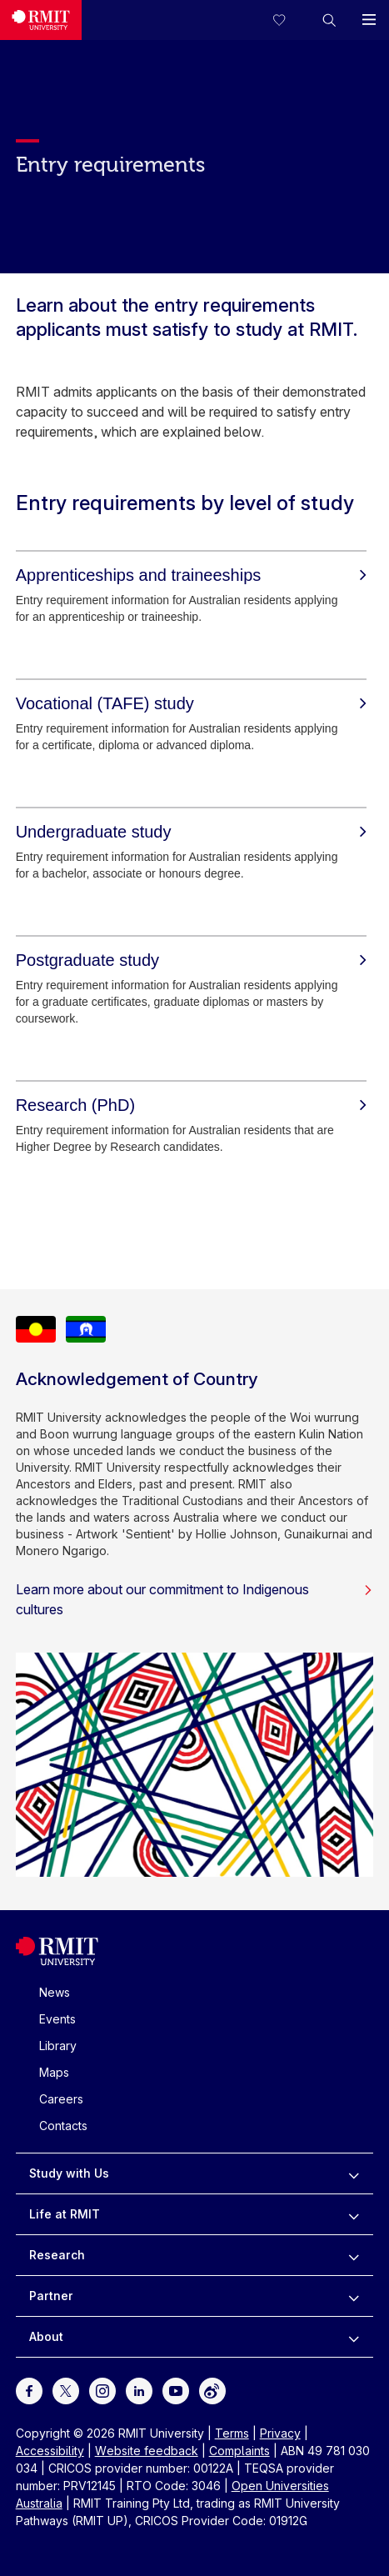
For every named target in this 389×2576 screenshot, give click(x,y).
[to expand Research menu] (353, 2255)
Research (57, 2255)
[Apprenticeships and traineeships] (191, 575)
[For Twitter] (65, 2390)
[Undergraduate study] (191, 832)
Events (57, 2019)
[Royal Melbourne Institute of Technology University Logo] (57, 1961)
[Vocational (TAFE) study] (191, 703)
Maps (54, 2072)
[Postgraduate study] (191, 960)
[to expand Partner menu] (353, 2296)
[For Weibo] (212, 2390)
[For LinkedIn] (139, 2390)
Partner (51, 2295)
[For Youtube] (175, 2390)
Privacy (280, 2433)
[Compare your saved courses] (289, 20)
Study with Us (69, 2173)
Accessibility (50, 2450)
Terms (232, 2433)
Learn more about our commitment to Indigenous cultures (195, 1599)
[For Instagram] (102, 2390)
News (54, 1992)
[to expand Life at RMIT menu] (353, 2214)
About (46, 2336)
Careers (61, 2099)
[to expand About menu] (353, 2336)
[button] (329, 20)
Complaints (239, 2450)
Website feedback (146, 2450)
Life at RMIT (64, 2214)
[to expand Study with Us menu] (353, 2173)
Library (58, 2045)
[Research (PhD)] (191, 1105)
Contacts (63, 2125)
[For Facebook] (29, 2390)
